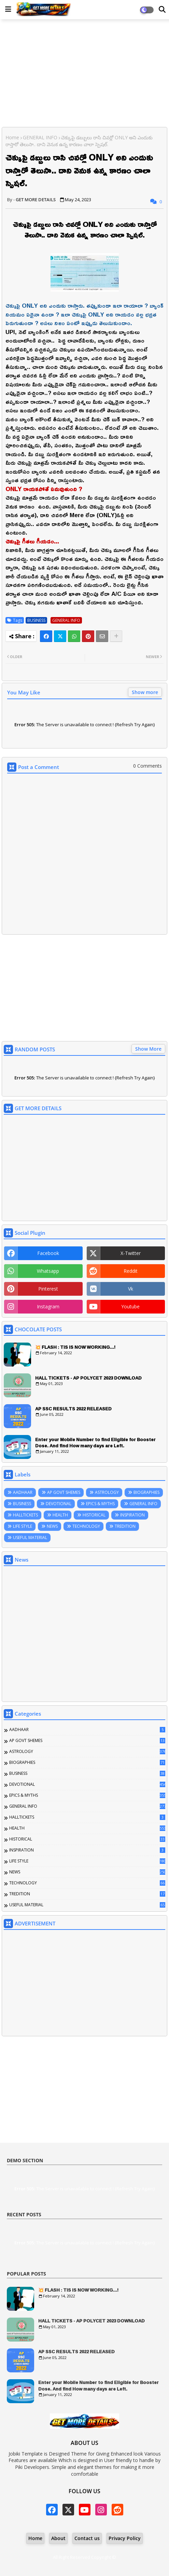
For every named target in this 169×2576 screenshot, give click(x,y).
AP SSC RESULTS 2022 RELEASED (73, 1409)
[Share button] (116, 636)
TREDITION (125, 1526)
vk (130, 1288)
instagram (48, 1306)
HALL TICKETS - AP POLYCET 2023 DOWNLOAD (88, 1378)
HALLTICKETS (25, 1515)
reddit (131, 1271)
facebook (48, 1253)
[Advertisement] (84, 74)
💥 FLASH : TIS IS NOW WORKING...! (75, 1347)
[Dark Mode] (162, 9)
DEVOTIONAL (58, 1504)
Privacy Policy (125, 2538)
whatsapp (48, 1271)
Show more (145, 692)
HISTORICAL (94, 1515)
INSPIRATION (132, 1515)
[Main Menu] (8, 9)
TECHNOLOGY (86, 1526)
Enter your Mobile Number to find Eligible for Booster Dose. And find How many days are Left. (95, 1442)
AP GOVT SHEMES (63, 1492)
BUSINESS (36, 620)
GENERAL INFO (40, 137)
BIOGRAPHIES (146, 1492)
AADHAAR (22, 1492)
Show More (148, 1049)
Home (12, 137)
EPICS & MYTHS (100, 1504)
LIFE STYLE (22, 1526)
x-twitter (131, 1253)
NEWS (52, 1526)
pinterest (48, 1288)
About (58, 2538)
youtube (130, 1306)
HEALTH (60, 1515)
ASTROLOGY (107, 1492)
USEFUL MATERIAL (30, 1537)
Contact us (87, 2538)
